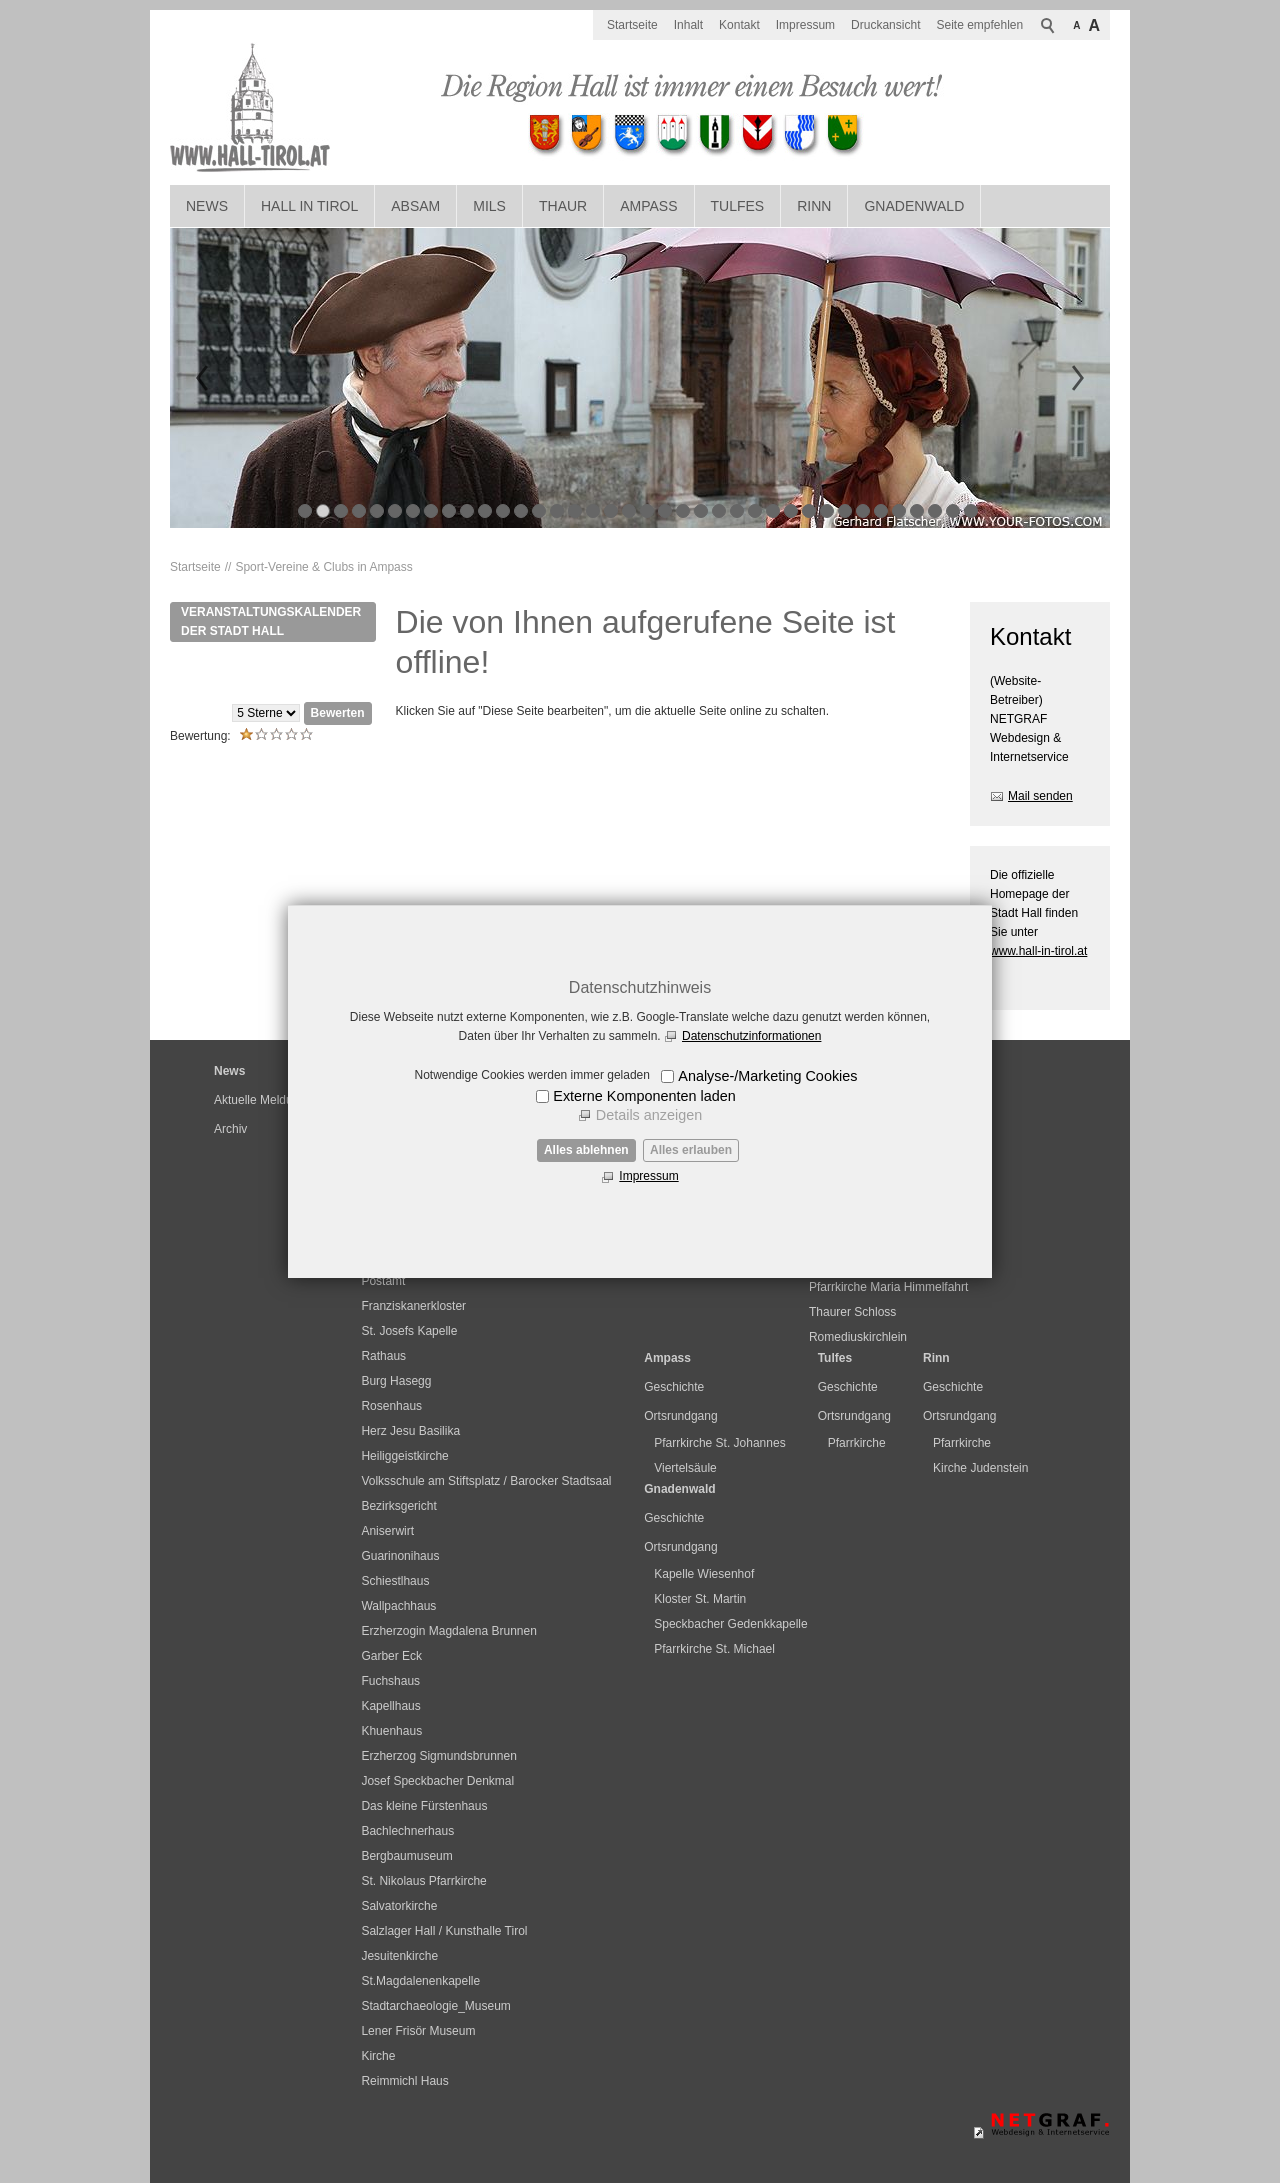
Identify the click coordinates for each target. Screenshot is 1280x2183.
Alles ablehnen (586, 1150)
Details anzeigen (649, 1115)
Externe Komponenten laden (644, 1096)
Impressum (648, 1176)
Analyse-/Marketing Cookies (767, 1076)
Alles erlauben (691, 1150)
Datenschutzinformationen (751, 1036)
